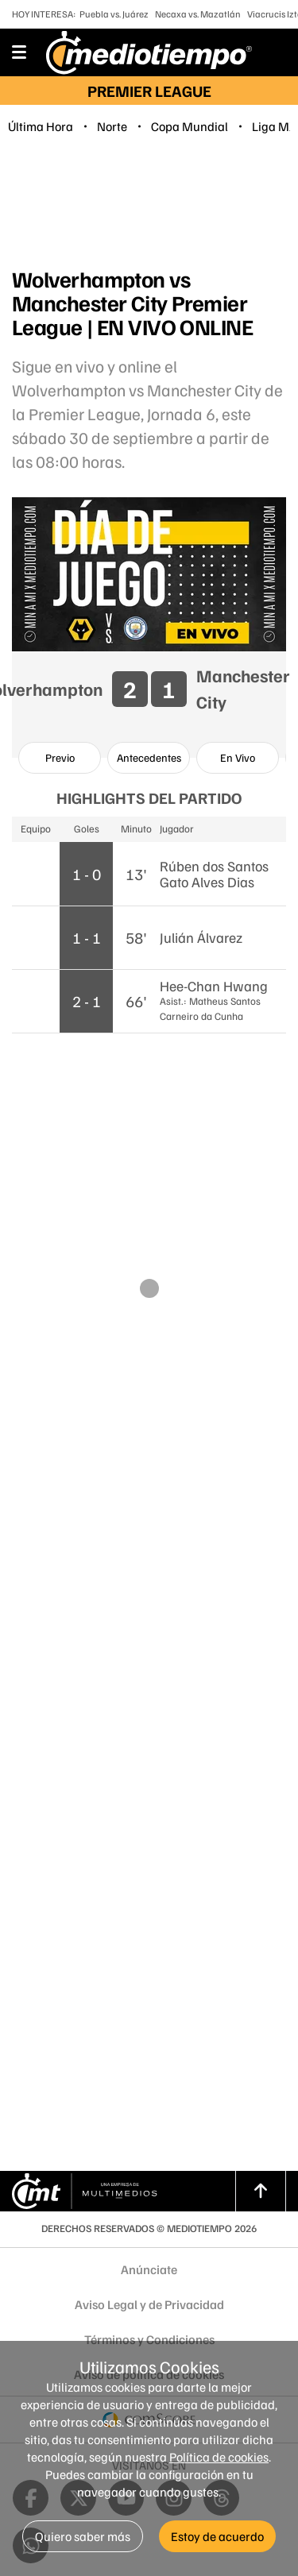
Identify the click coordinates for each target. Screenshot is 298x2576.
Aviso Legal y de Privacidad (149, 2304)
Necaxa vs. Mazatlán (198, 14)
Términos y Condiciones (149, 2339)
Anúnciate (149, 2269)
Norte (112, 126)
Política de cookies (219, 2457)
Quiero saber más (82, 2536)
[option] (59, 758)
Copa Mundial (189, 126)
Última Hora (40, 126)
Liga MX (274, 126)
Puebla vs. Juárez (114, 14)
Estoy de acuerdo (217, 2536)
